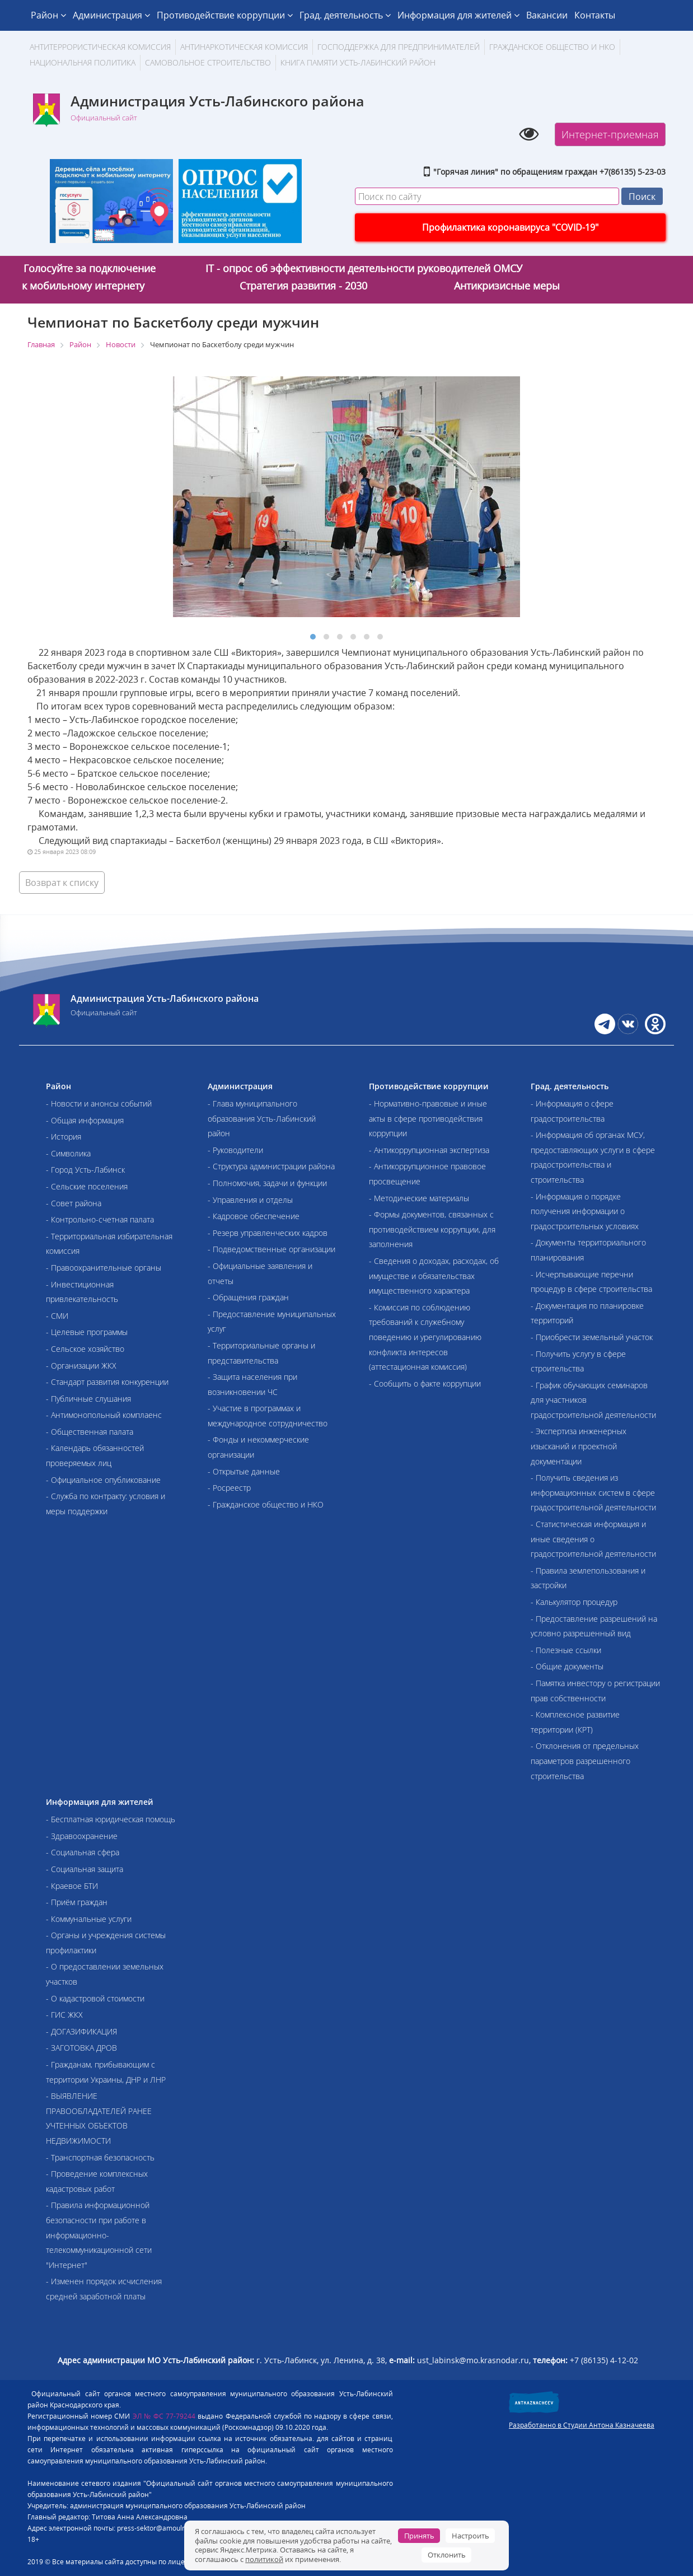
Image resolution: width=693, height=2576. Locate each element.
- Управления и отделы (250, 1199)
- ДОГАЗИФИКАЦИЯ (81, 2031)
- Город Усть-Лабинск (85, 1169)
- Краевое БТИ (72, 1885)
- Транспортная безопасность (100, 2157)
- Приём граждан (76, 1902)
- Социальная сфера (82, 1852)
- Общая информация (85, 1120)
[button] (313, 636)
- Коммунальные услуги (89, 1919)
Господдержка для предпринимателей (398, 46)
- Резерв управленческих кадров (267, 1233)
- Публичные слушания (88, 1398)
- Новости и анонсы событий (99, 1103)
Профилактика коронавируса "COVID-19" (510, 227)
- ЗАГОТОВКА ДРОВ (81, 2047)
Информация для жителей (458, 15)
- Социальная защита (84, 1869)
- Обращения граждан (248, 1297)
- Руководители (235, 1150)
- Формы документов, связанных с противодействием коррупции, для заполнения (432, 1229)
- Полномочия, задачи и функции (267, 1183)
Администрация (111, 15)
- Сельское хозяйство (85, 1348)
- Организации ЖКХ (81, 1365)
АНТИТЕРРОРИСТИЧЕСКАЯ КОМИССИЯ (100, 46)
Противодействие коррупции (225, 15)
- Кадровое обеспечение (253, 1216)
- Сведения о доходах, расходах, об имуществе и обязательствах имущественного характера (434, 1276)
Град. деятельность (345, 15)
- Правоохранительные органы (103, 1267)
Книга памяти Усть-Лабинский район (358, 62)
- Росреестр (229, 1487)
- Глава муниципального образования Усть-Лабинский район (262, 1118)
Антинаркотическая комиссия (244, 46)
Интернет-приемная (610, 134)
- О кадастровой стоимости (95, 1998)
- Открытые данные (244, 1471)
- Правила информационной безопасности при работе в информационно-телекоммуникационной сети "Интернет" (99, 2235)
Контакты (594, 15)
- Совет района (73, 1203)
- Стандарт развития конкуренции (107, 1381)
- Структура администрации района (271, 1166)
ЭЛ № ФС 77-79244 (164, 2416)
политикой (264, 2559)
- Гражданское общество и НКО (266, 1504)
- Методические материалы (419, 1198)
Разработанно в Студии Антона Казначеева (581, 2425)
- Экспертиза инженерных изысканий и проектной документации (578, 1446)
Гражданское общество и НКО (552, 46)
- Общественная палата (89, 1431)
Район (48, 15)
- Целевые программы (87, 1332)
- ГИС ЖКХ (64, 2014)
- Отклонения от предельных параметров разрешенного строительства (585, 1760)
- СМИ (57, 1315)
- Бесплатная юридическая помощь (110, 1819)
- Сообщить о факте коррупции (425, 1383)
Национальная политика (82, 62)
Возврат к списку (62, 882)
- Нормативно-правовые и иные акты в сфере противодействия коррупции (428, 1118)
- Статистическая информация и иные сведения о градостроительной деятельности (593, 1539)
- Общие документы (567, 1666)
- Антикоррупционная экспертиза (429, 1150)
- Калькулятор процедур (574, 1602)
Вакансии (547, 15)
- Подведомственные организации (271, 1249)
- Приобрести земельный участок (592, 1337)
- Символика (68, 1153)
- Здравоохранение (82, 1836)
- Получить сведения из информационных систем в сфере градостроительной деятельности (593, 1492)
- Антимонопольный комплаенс (104, 1415)
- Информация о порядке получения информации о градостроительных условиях (585, 1211)
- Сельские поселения (87, 1186)
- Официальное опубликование (103, 1479)
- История (63, 1136)
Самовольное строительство (208, 62)
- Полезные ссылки (566, 1650)
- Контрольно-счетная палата (100, 1219)
